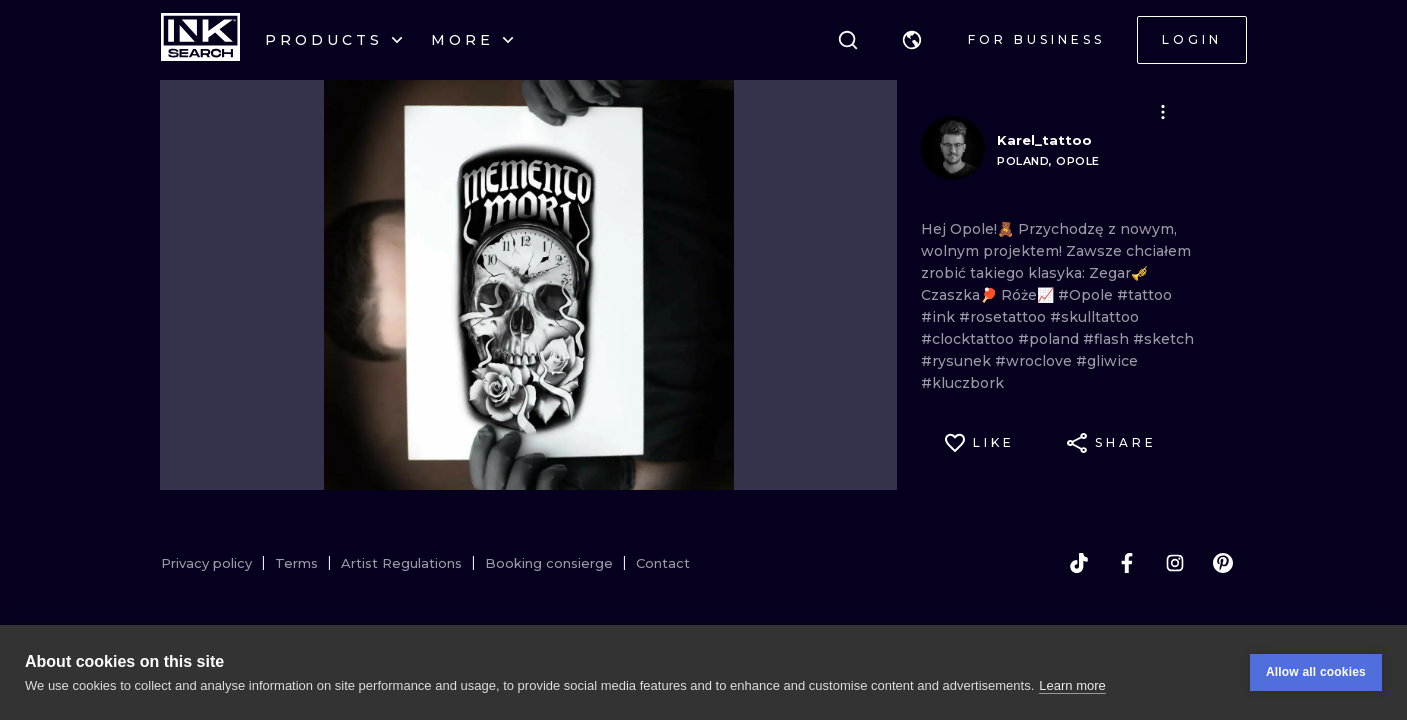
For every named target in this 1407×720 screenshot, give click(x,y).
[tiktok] (1079, 563)
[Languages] (912, 40)
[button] (912, 40)
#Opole (1087, 295)
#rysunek (958, 361)
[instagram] (1175, 563)
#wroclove (1035, 361)
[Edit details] (1163, 112)
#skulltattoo (1094, 317)
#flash (1108, 339)
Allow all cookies (1316, 672)
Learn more (1072, 685)
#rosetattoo (1004, 317)
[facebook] (1127, 563)
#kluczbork (962, 383)
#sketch (1163, 339)
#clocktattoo (969, 339)
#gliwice (1107, 361)
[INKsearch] (200, 40)
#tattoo (1144, 295)
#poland (1050, 339)
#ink (940, 317)
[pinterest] (1223, 563)
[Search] (848, 40)
